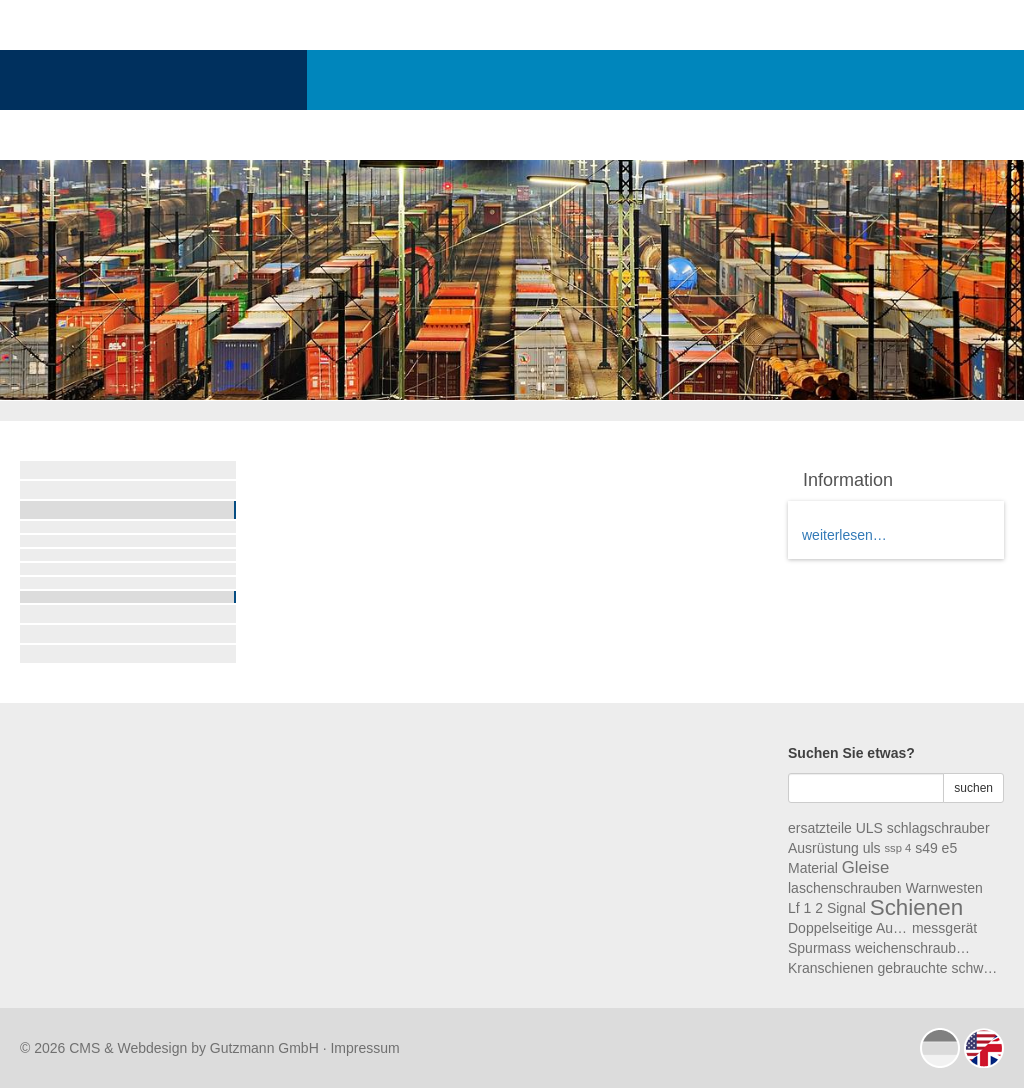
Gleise (866, 867)
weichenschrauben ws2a (915, 948)
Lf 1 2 (805, 908)
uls (872, 848)
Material (813, 868)
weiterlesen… (844, 535)
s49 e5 (936, 848)
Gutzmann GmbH (264, 1048)
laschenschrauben (845, 888)
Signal (846, 908)
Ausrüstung (823, 848)
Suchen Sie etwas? (851, 753)
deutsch (940, 1048)
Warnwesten (944, 888)
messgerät (944, 928)
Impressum (364, 1048)
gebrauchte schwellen (938, 968)
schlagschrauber (938, 828)
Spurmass (819, 948)
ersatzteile (820, 828)
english (984, 1048)
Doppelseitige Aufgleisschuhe (848, 928)
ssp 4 (898, 848)
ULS (869, 828)
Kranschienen (831, 968)
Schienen (916, 908)
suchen (973, 788)
